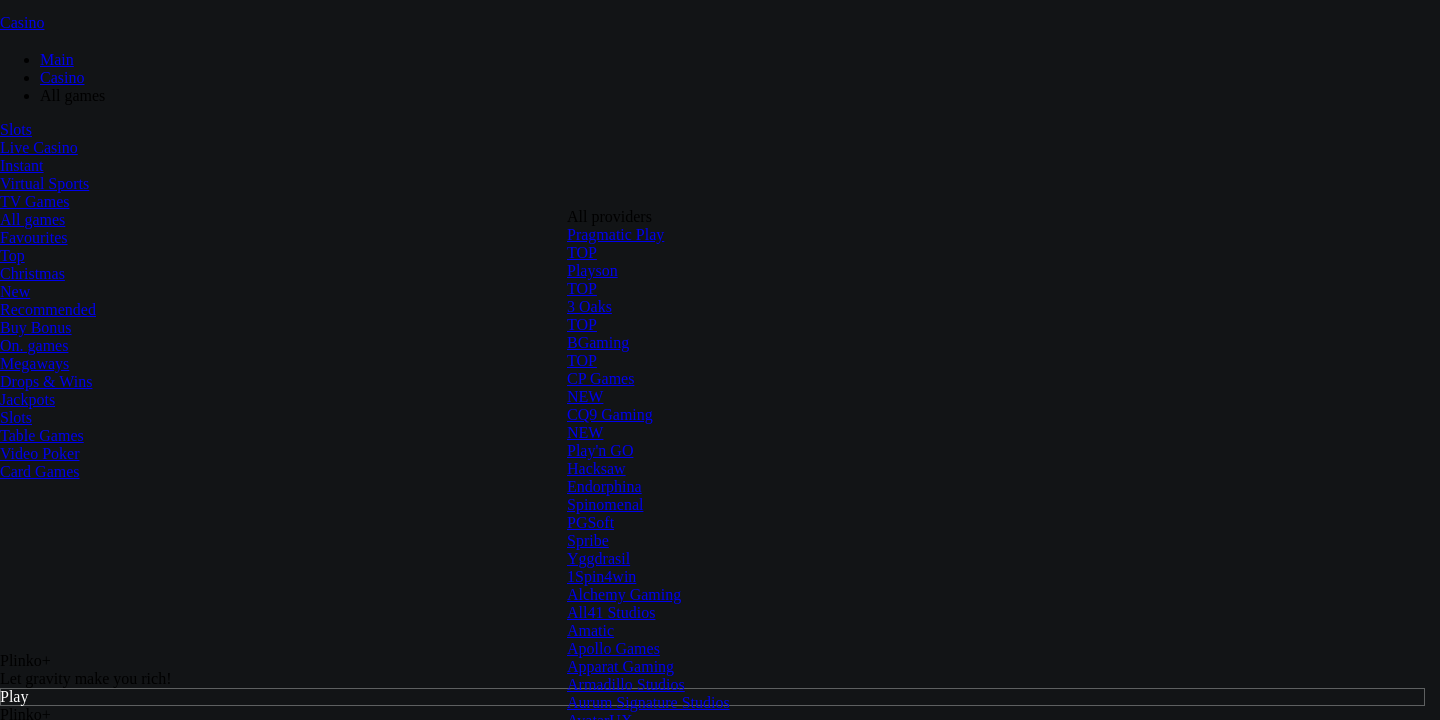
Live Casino (39, 147)
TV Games (34, 201)
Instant (22, 165)
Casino (22, 22)
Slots (16, 129)
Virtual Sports (44, 183)
